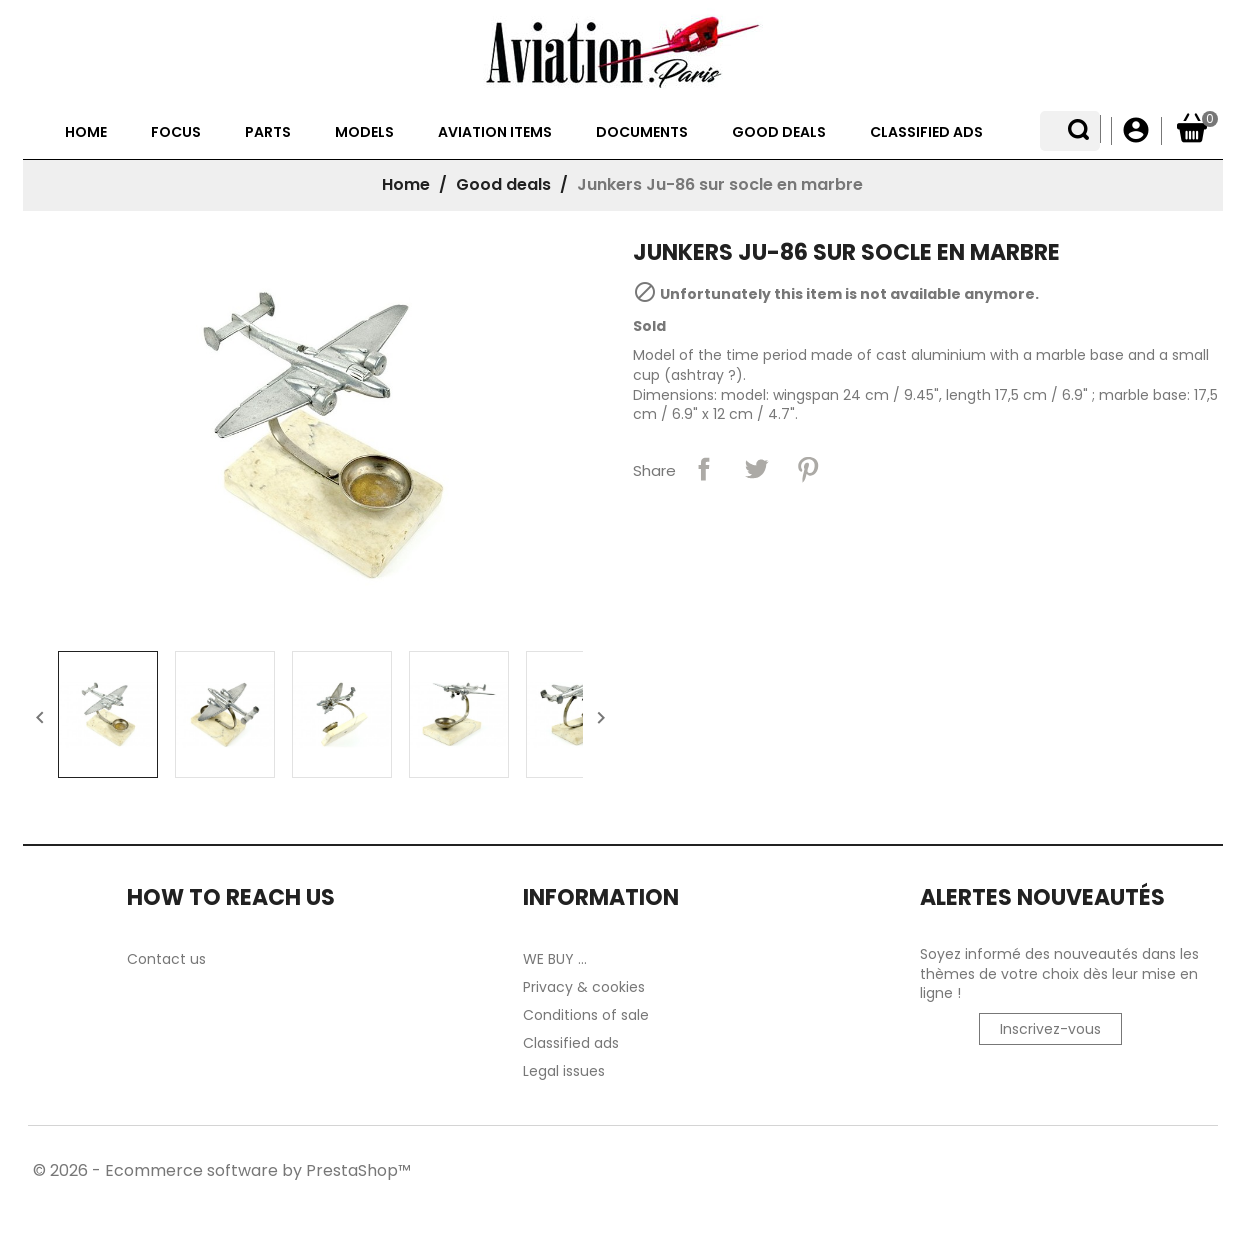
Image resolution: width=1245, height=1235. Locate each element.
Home (97, 185)
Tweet (756, 522)
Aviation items (506, 185)
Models (375, 185)
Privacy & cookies (584, 1040)
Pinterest (808, 522)
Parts (279, 185)
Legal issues (564, 1124)
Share (704, 522)
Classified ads (937, 185)
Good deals (790, 185)
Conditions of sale (586, 1068)
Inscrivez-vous (1050, 1082)
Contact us (166, 1012)
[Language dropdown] (1086, 131)
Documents (653, 185)
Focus (187, 185)
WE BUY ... (555, 1012)
